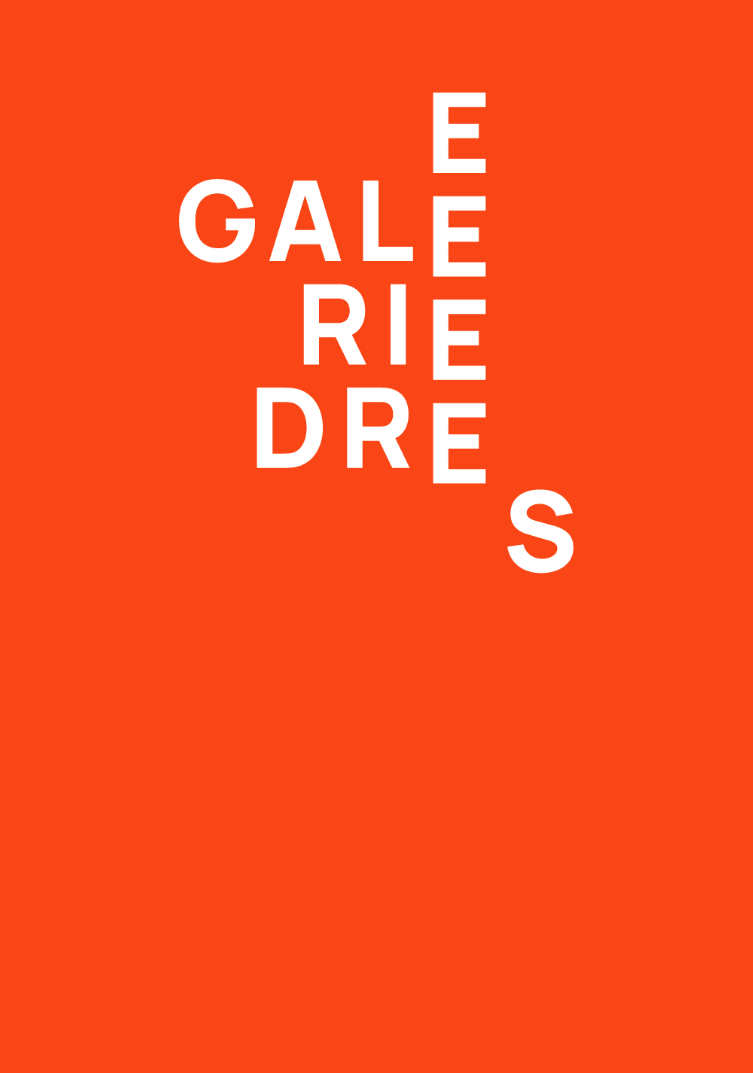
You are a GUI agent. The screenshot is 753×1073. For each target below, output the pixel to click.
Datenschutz (60, 987)
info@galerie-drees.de (86, 692)
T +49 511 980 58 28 (77, 673)
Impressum (55, 968)
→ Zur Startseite (80, 302)
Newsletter (53, 949)
